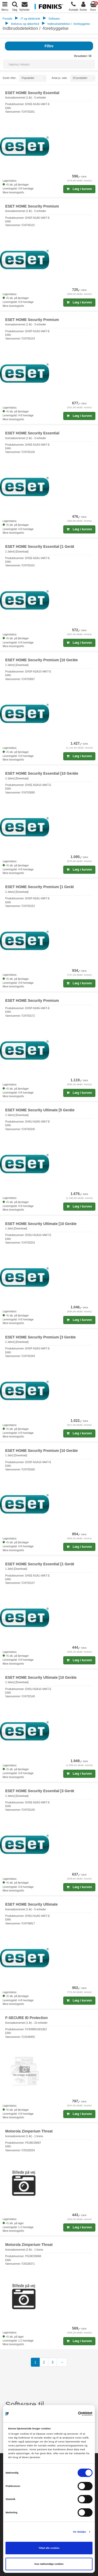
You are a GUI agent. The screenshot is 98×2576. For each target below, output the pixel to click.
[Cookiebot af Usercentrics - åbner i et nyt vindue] (70, 2413)
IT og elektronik (30, 18)
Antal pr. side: (60, 78)
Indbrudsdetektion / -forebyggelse (68, 23)
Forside (7, 18)
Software (54, 18)
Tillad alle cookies (49, 2548)
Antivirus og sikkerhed (25, 23)
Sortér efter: (9, 78)
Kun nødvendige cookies (49, 2564)
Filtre (48, 46)
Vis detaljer (79, 2532)
